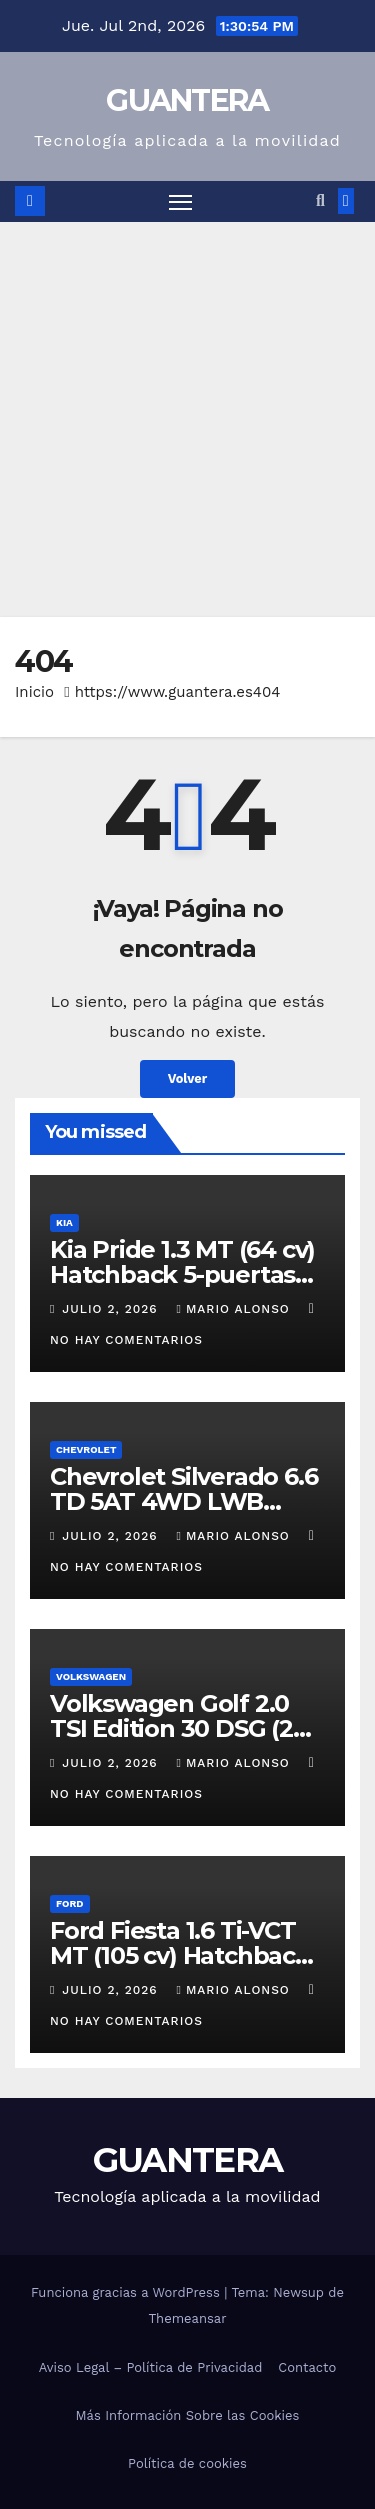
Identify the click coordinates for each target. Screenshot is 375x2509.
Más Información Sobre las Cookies (188, 2415)
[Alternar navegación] (181, 202)
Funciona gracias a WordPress (127, 2292)
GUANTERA (187, 100)
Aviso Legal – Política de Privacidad (151, 2367)
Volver (188, 1078)
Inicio (34, 692)
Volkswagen (91, 1676)
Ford (70, 1903)
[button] (320, 200)
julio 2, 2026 (112, 1309)
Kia (64, 1222)
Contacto (307, 2367)
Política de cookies (187, 2463)
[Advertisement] (187, 419)
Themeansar (188, 2318)
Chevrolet (86, 1449)
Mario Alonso (236, 1309)
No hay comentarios (126, 1340)
